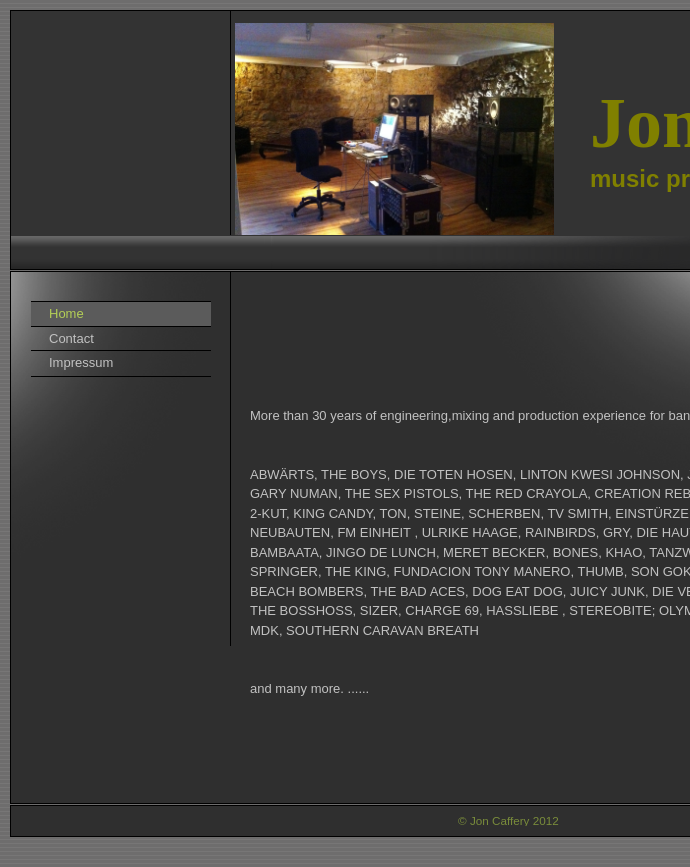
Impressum (81, 362)
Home (66, 313)
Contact (71, 338)
